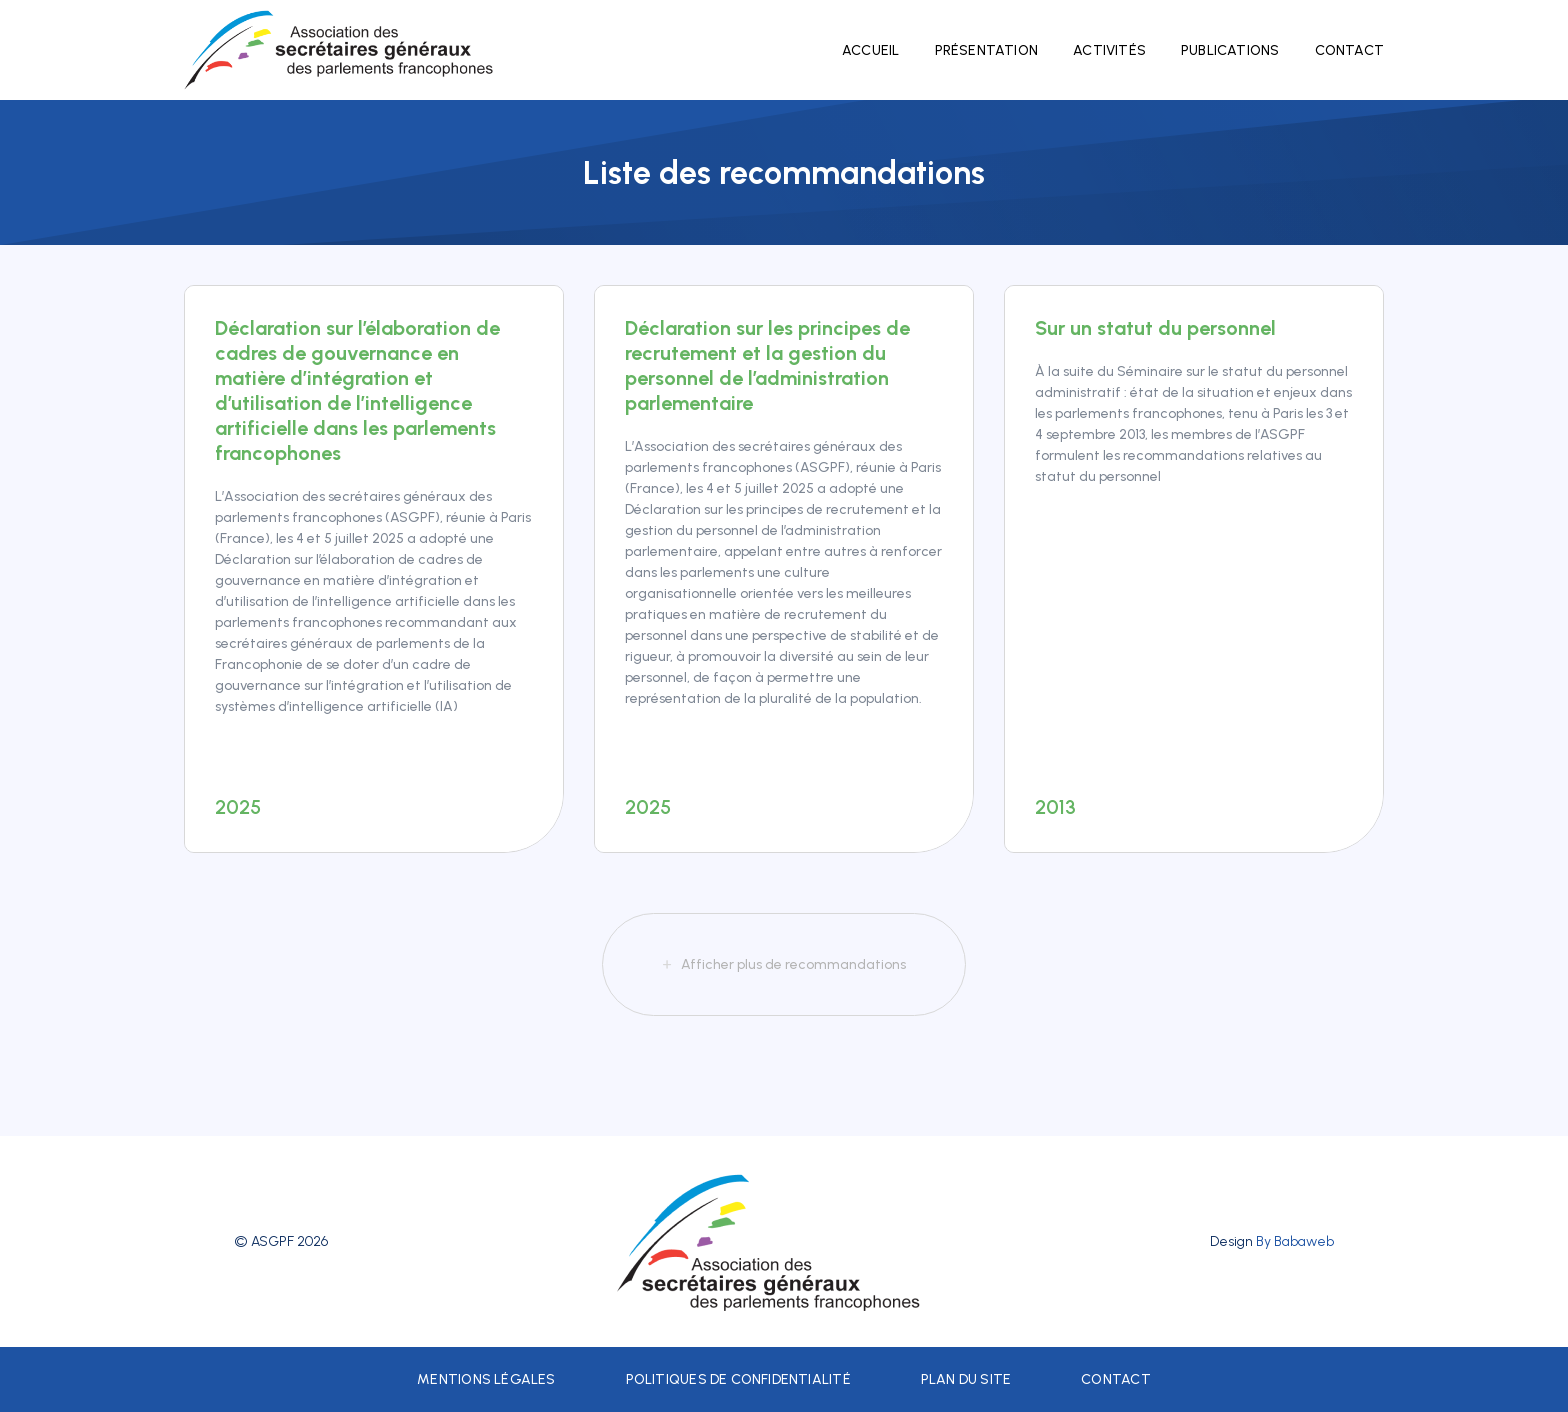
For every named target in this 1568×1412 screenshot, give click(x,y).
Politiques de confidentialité (738, 1379)
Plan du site (966, 1379)
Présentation (987, 50)
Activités (1109, 50)
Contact (1349, 50)
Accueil (870, 50)
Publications (1230, 50)
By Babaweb (1295, 1241)
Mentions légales (486, 1379)
